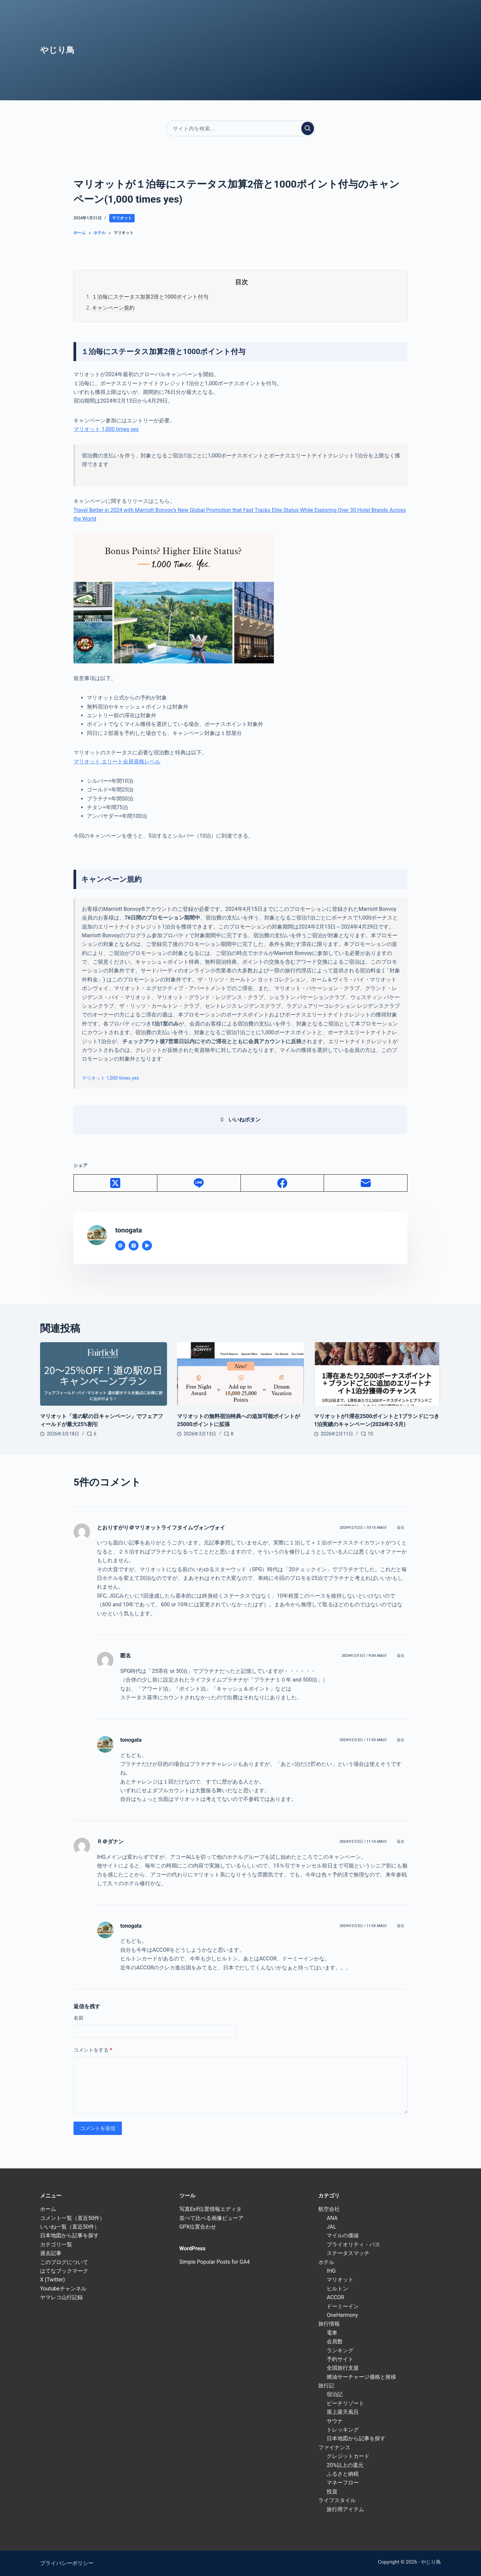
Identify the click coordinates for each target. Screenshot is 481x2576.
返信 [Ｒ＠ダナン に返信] (400, 1841)
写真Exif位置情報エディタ (210, 2209)
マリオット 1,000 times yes (106, 429)
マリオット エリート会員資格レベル (116, 761)
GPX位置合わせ (197, 2227)
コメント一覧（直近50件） (72, 2218)
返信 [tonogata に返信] (400, 1740)
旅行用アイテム (345, 2509)
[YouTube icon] (147, 1246)
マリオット (122, 218)
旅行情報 (329, 2324)
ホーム (48, 2209)
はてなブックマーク (64, 2271)
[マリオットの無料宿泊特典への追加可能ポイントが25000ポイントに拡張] (240, 1374)
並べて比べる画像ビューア (211, 2218)
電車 (332, 2333)
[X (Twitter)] (115, 1183)
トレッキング (343, 2430)
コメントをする (92, 2050)
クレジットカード (348, 2456)
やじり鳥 (57, 50)
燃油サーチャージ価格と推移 (361, 2377)
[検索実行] (307, 128)
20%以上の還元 (345, 2465)
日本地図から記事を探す (69, 2235)
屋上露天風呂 (343, 2412)
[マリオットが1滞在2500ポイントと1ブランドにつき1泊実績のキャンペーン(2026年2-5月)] (377, 1374)
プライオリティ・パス (353, 2244)
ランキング (340, 2350)
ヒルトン (337, 2288)
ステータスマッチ (348, 2253)
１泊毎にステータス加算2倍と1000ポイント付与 (150, 297)
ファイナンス (334, 2447)
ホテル (326, 2262)
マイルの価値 (343, 2235)
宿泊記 (335, 2394)
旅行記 (326, 2385)
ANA (332, 2218)
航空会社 (329, 2209)
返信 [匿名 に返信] (400, 1655)
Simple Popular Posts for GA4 (214, 2262)
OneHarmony (342, 2315)
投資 (332, 2491)
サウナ (335, 2421)
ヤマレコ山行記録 (61, 2297)
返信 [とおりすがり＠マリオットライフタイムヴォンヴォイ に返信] (400, 1527)
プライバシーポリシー (67, 2563)
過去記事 (50, 2253)
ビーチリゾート (345, 2403)
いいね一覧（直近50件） (70, 2227)
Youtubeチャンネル (63, 2288)
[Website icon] (120, 1246)
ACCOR (335, 2297)
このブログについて (64, 2262)
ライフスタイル (337, 2500)
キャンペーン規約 (113, 308)
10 (370, 1433)
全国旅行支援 (343, 2368)
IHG (331, 2271)
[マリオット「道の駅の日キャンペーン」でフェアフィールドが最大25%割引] (103, 1374)
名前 (78, 2018)
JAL (331, 2227)
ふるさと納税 (343, 2474)
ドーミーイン (343, 2306)
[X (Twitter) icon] (134, 1246)
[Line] (199, 1183)
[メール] (366, 1183)
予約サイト (340, 2359)
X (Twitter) (52, 2279)
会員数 (335, 2341)
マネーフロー (343, 2482)
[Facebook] (282, 1183)
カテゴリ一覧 (56, 2244)
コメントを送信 (97, 2128)
